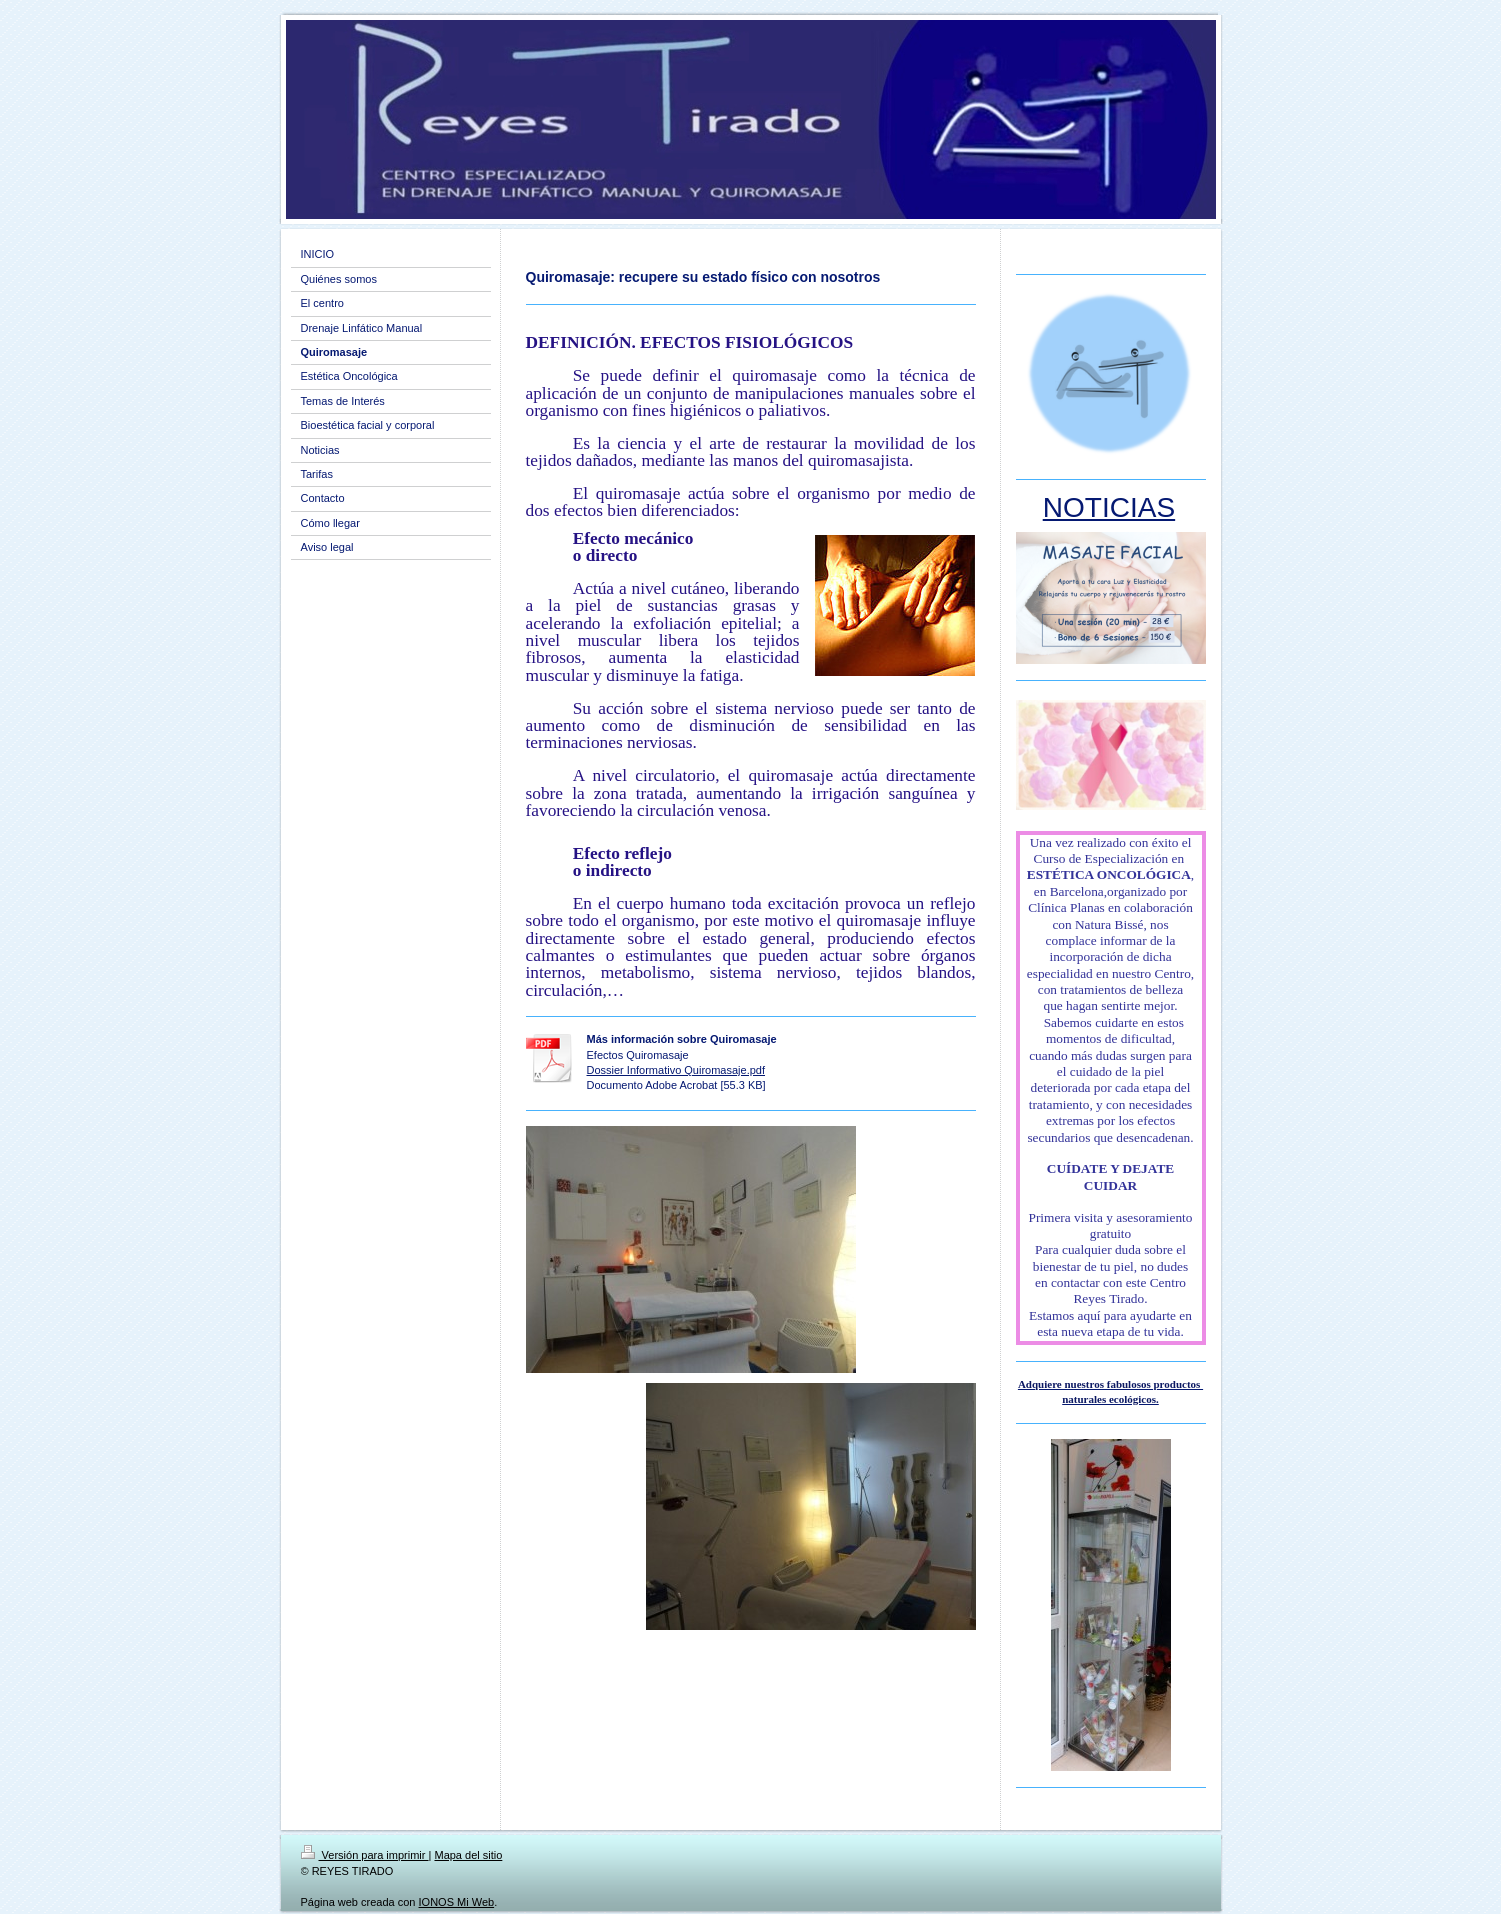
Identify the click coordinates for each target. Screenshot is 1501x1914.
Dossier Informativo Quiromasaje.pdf (676, 1070)
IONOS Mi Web (457, 1902)
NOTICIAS (1109, 507)
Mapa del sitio (468, 1855)
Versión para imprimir (365, 1855)
